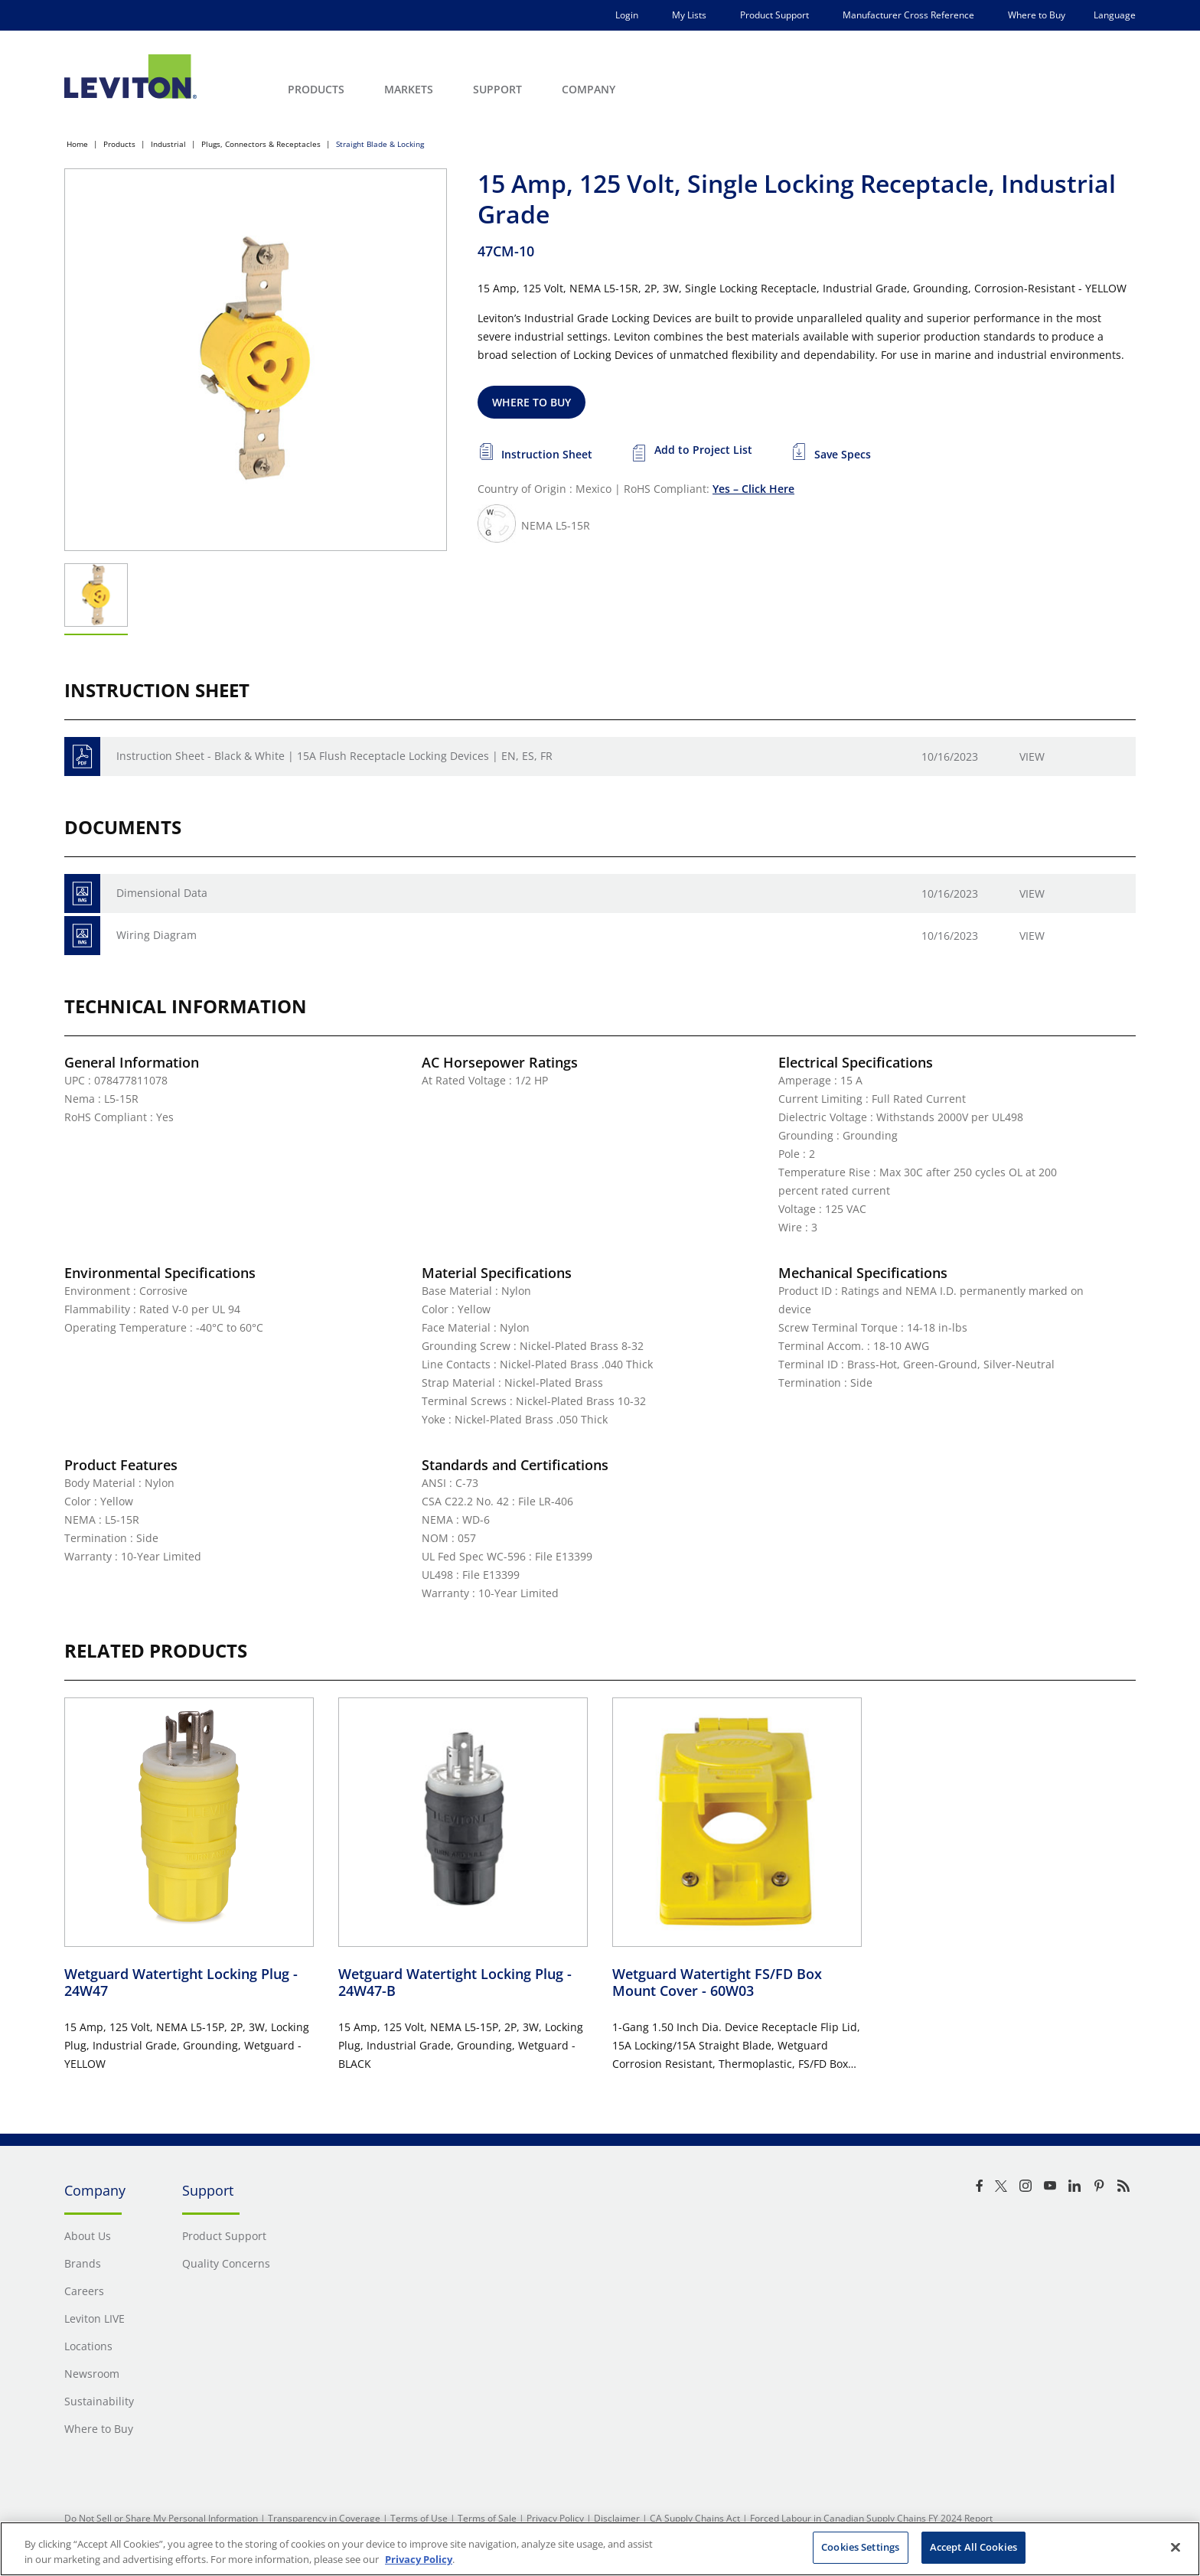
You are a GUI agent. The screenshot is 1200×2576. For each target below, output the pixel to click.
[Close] (1175, 2547)
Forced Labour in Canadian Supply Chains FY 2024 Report (871, 2518)
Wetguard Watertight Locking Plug (181, 1982)
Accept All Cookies (973, 2547)
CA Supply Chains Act (695, 2518)
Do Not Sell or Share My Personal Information (161, 2518)
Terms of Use (419, 2518)
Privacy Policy (555, 2518)
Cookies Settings (860, 2547)
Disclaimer (617, 2518)
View (1032, 756)
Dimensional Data (161, 892)
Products (119, 144)
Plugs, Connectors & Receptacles (261, 144)
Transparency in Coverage (324, 2518)
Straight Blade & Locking (380, 144)
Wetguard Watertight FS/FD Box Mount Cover (717, 1982)
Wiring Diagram (156, 935)
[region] (600, 2549)
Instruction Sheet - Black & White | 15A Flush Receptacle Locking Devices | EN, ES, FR (334, 755)
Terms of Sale (487, 2518)
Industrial (168, 144)
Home (77, 144)
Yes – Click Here (753, 488)
